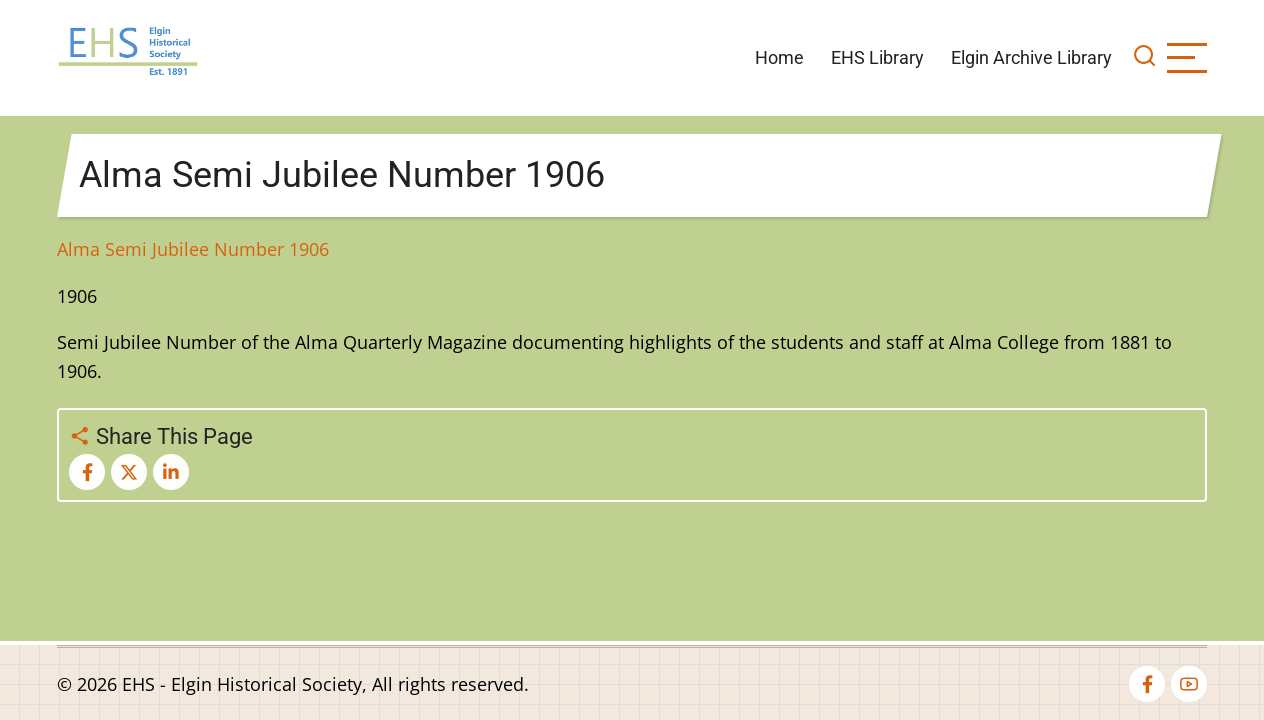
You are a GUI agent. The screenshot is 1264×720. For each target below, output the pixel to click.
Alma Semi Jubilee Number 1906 (193, 249)
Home (779, 57)
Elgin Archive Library (1031, 57)
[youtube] (1189, 684)
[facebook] (1147, 684)
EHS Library (877, 57)
